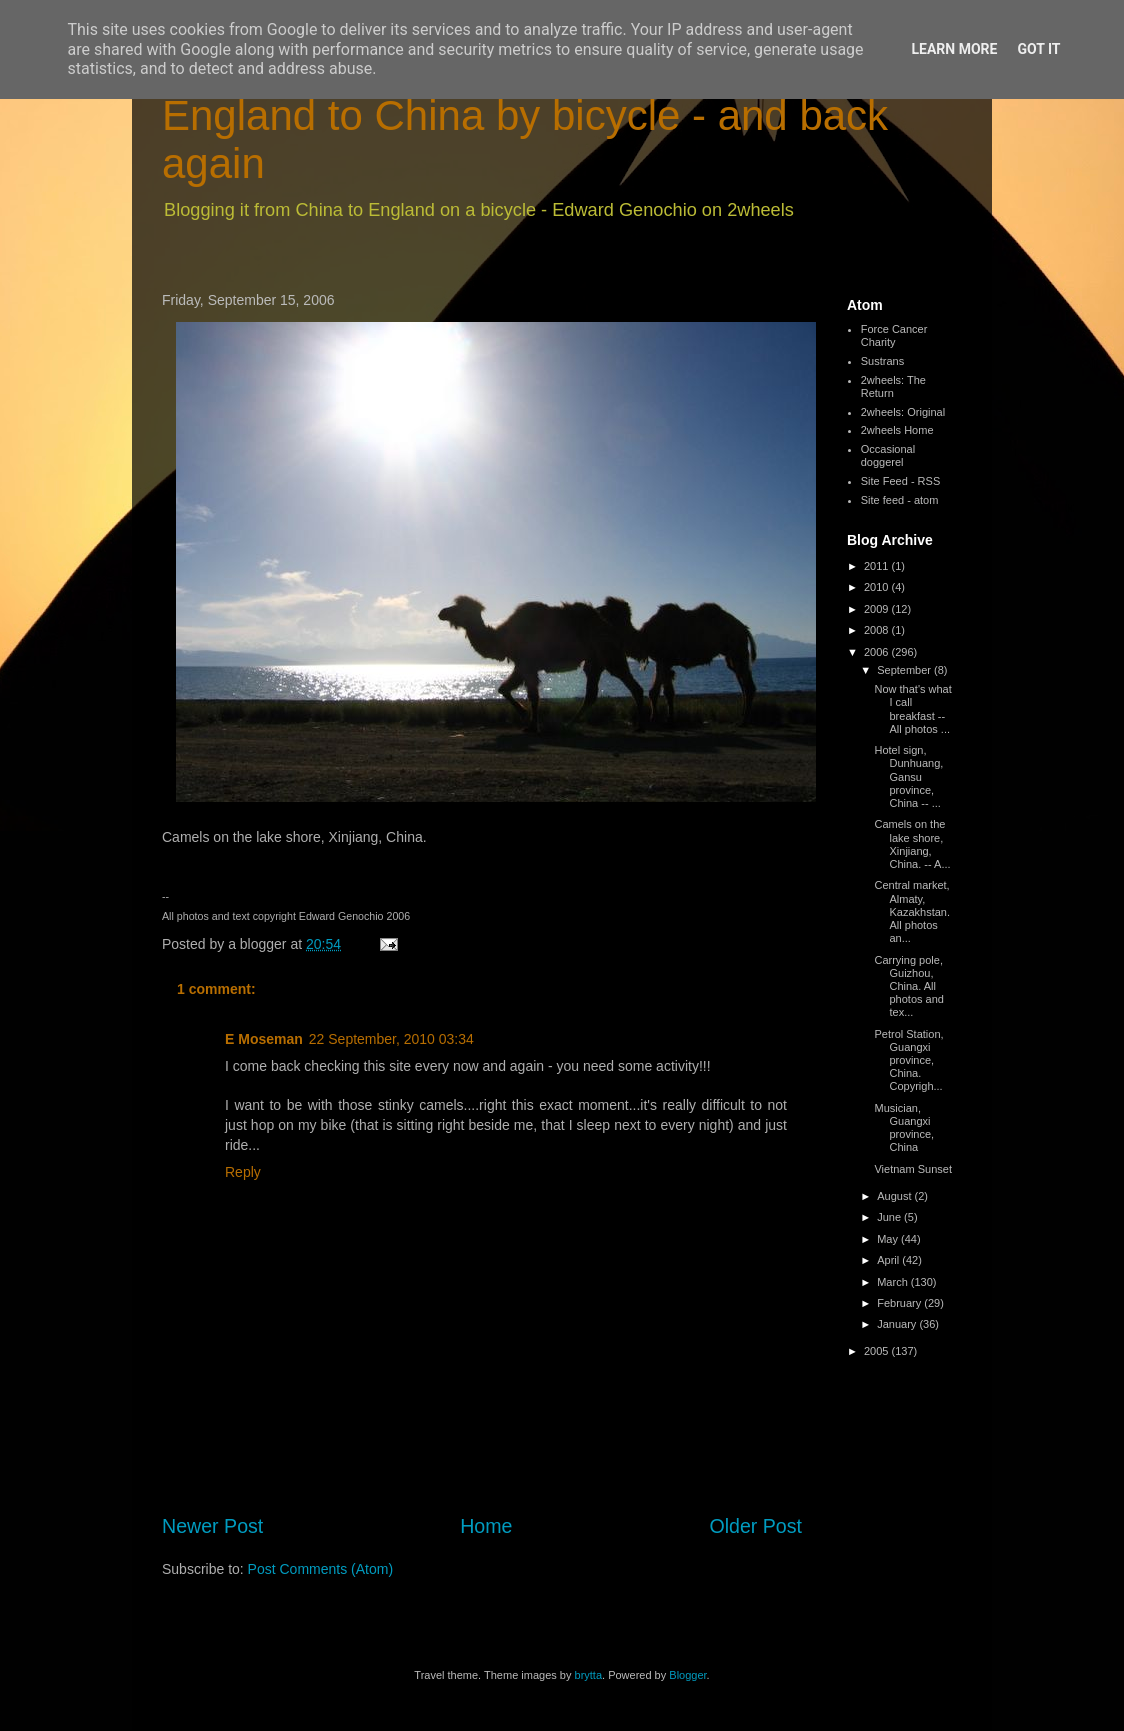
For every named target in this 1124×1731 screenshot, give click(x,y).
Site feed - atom (900, 500)
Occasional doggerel (888, 455)
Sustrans (882, 361)
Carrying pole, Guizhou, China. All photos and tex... (908, 986)
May (889, 1239)
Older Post (755, 1526)
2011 (878, 566)
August (895, 1196)
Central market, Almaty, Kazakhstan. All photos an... (912, 911)
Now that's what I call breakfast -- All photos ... (912, 709)
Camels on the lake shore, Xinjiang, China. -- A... (912, 844)
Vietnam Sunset (912, 1169)
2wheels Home (897, 430)
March (894, 1282)
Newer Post (212, 1526)
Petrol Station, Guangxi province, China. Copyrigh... (908, 1060)
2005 (878, 1351)
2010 (878, 587)
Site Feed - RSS (900, 481)
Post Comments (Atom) (320, 1569)
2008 (878, 630)
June (890, 1217)
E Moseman (264, 1039)
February (900, 1303)
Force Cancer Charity (894, 335)
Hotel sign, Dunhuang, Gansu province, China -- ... (908, 776)
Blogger (687, 1675)
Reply (243, 1172)
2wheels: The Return (893, 386)
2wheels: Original (903, 412)
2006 (878, 652)
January (898, 1324)
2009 (878, 609)
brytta (589, 1675)
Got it (1038, 49)
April (889, 1260)
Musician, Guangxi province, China (904, 1128)
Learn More (954, 49)
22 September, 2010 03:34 (391, 1039)
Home (486, 1526)
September (905, 670)
